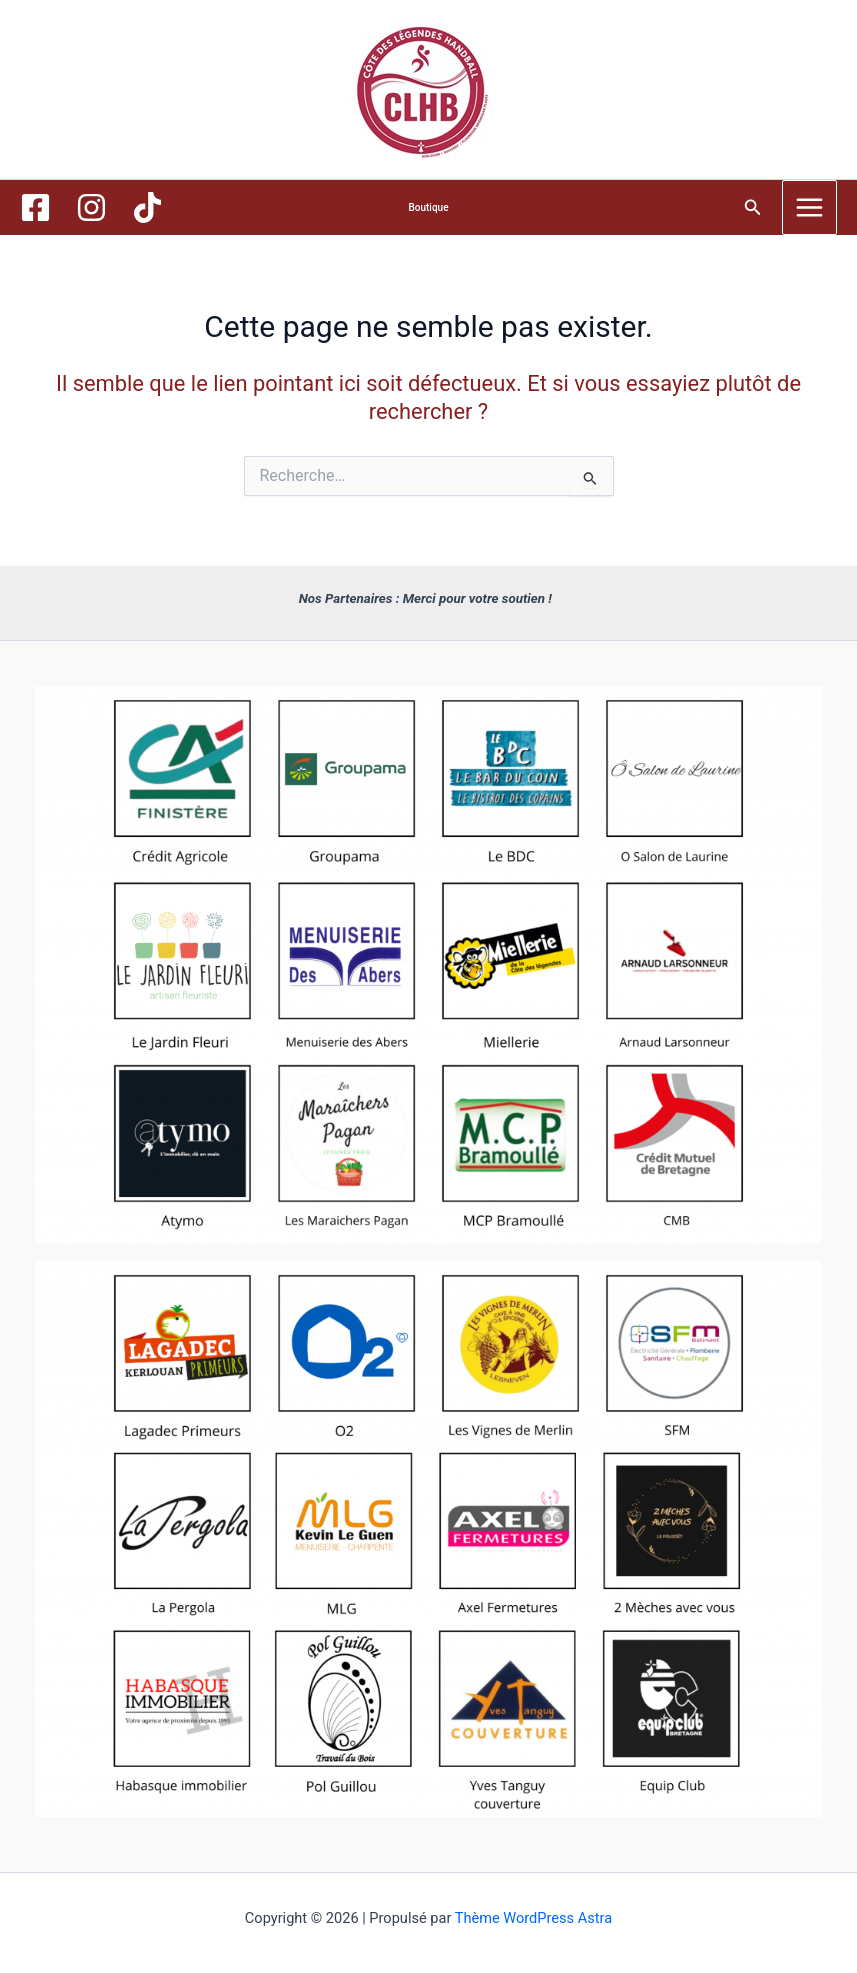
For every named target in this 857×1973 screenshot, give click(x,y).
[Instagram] (91, 207)
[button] (428, 208)
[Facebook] (35, 207)
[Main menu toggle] (809, 207)
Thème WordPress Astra (533, 1918)
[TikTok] (147, 207)
